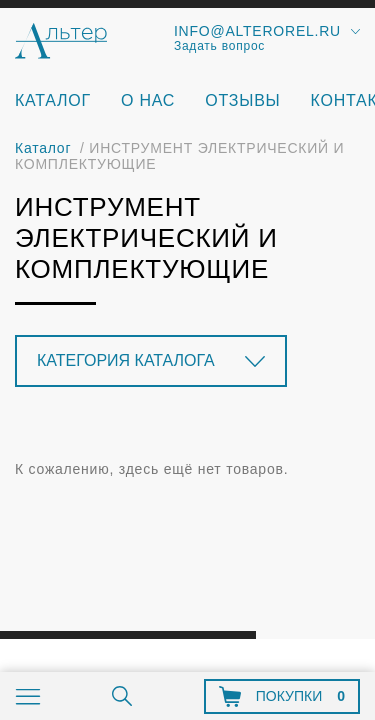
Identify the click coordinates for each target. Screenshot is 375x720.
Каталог (53, 100)
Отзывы (242, 100)
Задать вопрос (219, 46)
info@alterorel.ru (257, 31)
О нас (148, 100)
